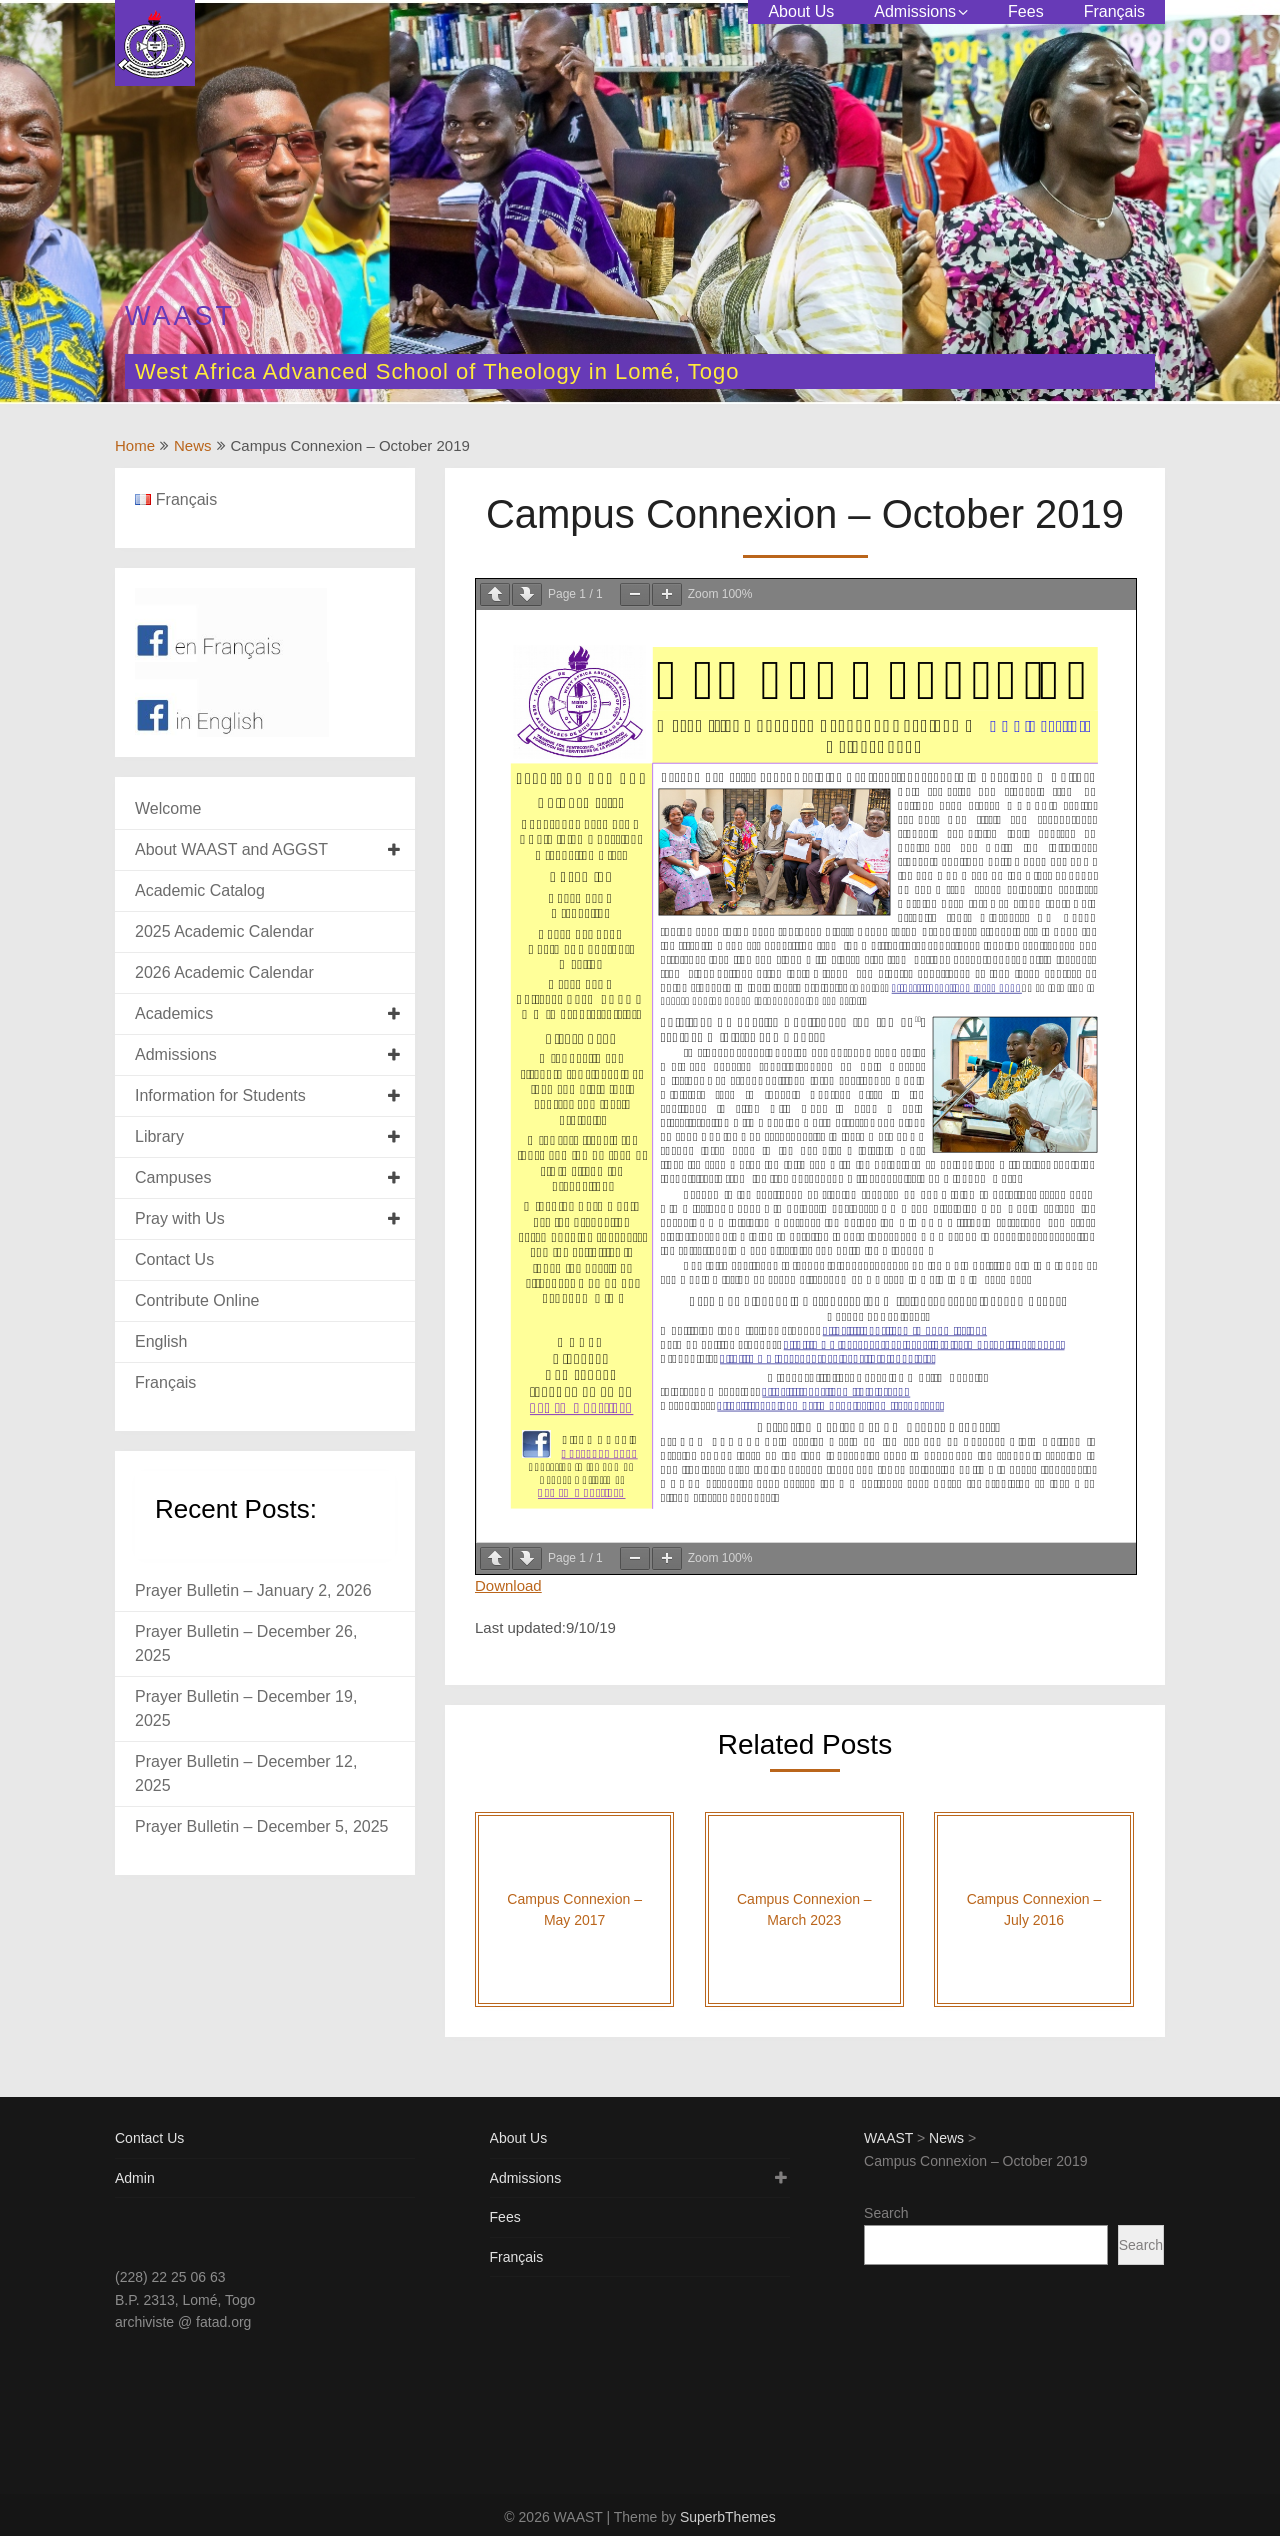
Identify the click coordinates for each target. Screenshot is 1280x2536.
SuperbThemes (728, 2517)
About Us (801, 11)
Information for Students (220, 1095)
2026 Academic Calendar (224, 972)
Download (508, 1585)
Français (1114, 11)
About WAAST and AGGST (231, 849)
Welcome (168, 808)
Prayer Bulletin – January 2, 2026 (253, 1590)
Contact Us (174, 1259)
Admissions (915, 11)
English (161, 1341)
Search (886, 2213)
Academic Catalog (200, 890)
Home (135, 445)
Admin (135, 2178)
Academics (174, 1013)
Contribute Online (197, 1300)
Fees (1026, 11)
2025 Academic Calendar (224, 931)
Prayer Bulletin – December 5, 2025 (261, 1826)
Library (159, 1136)
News (193, 445)
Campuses (173, 1177)
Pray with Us (180, 1218)
